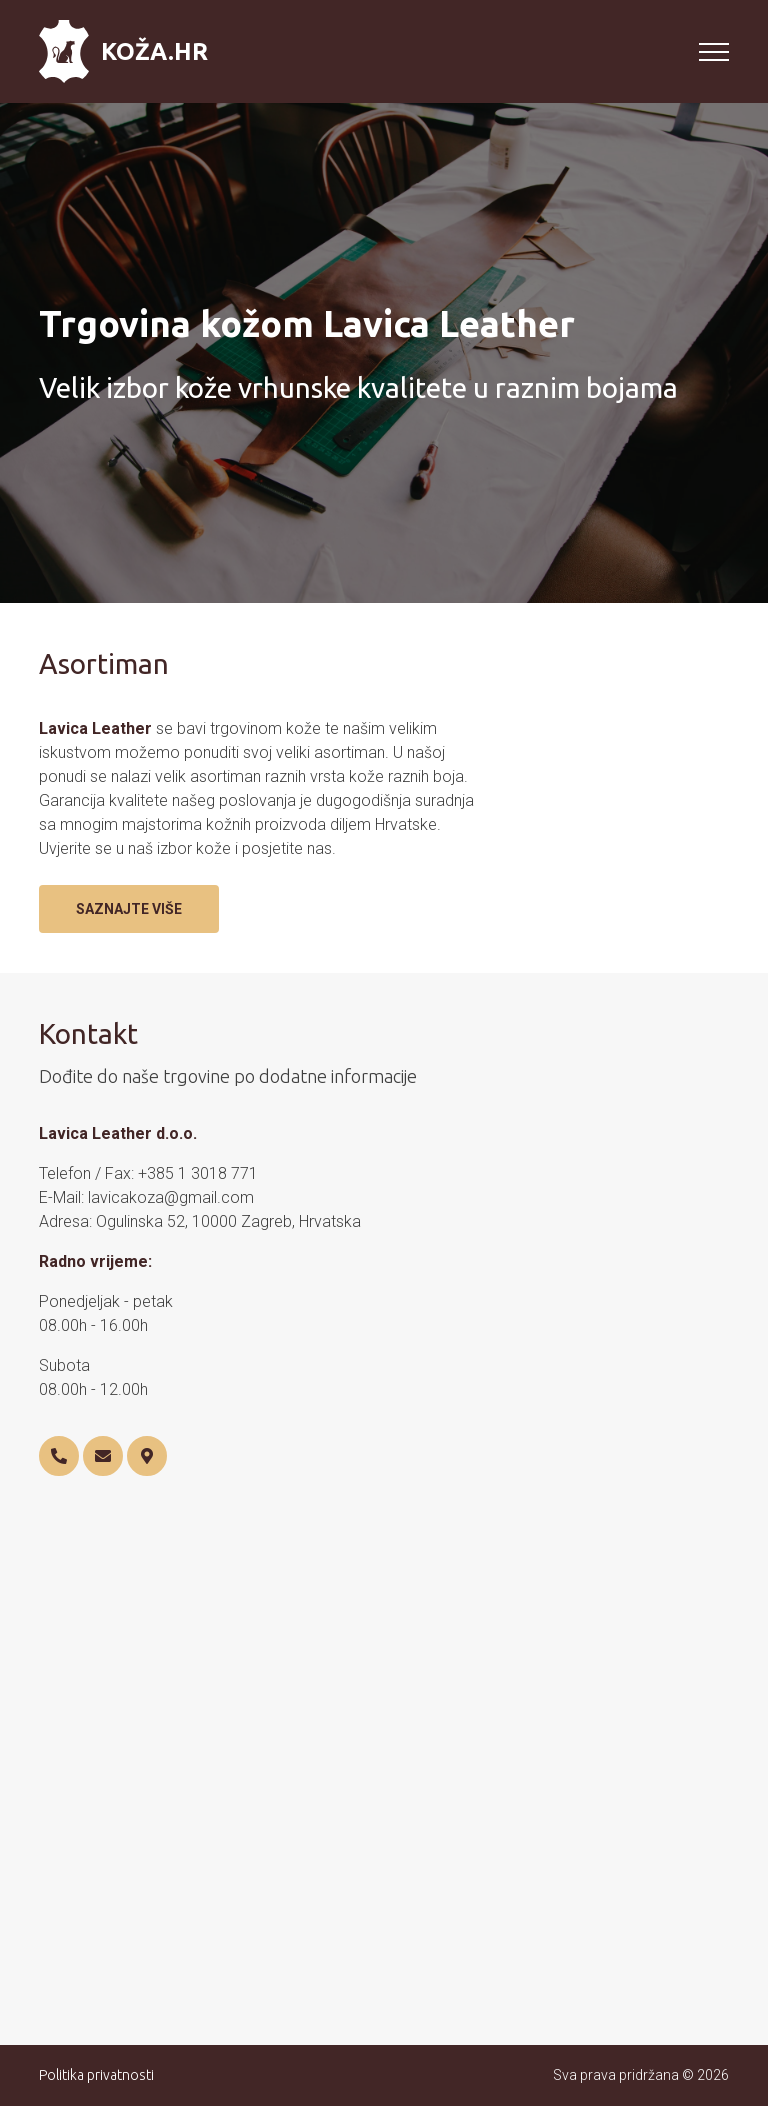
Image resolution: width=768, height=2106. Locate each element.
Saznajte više (129, 909)
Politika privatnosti (96, 2075)
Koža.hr (123, 51)
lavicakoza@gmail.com (171, 1197)
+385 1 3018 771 (198, 1173)
